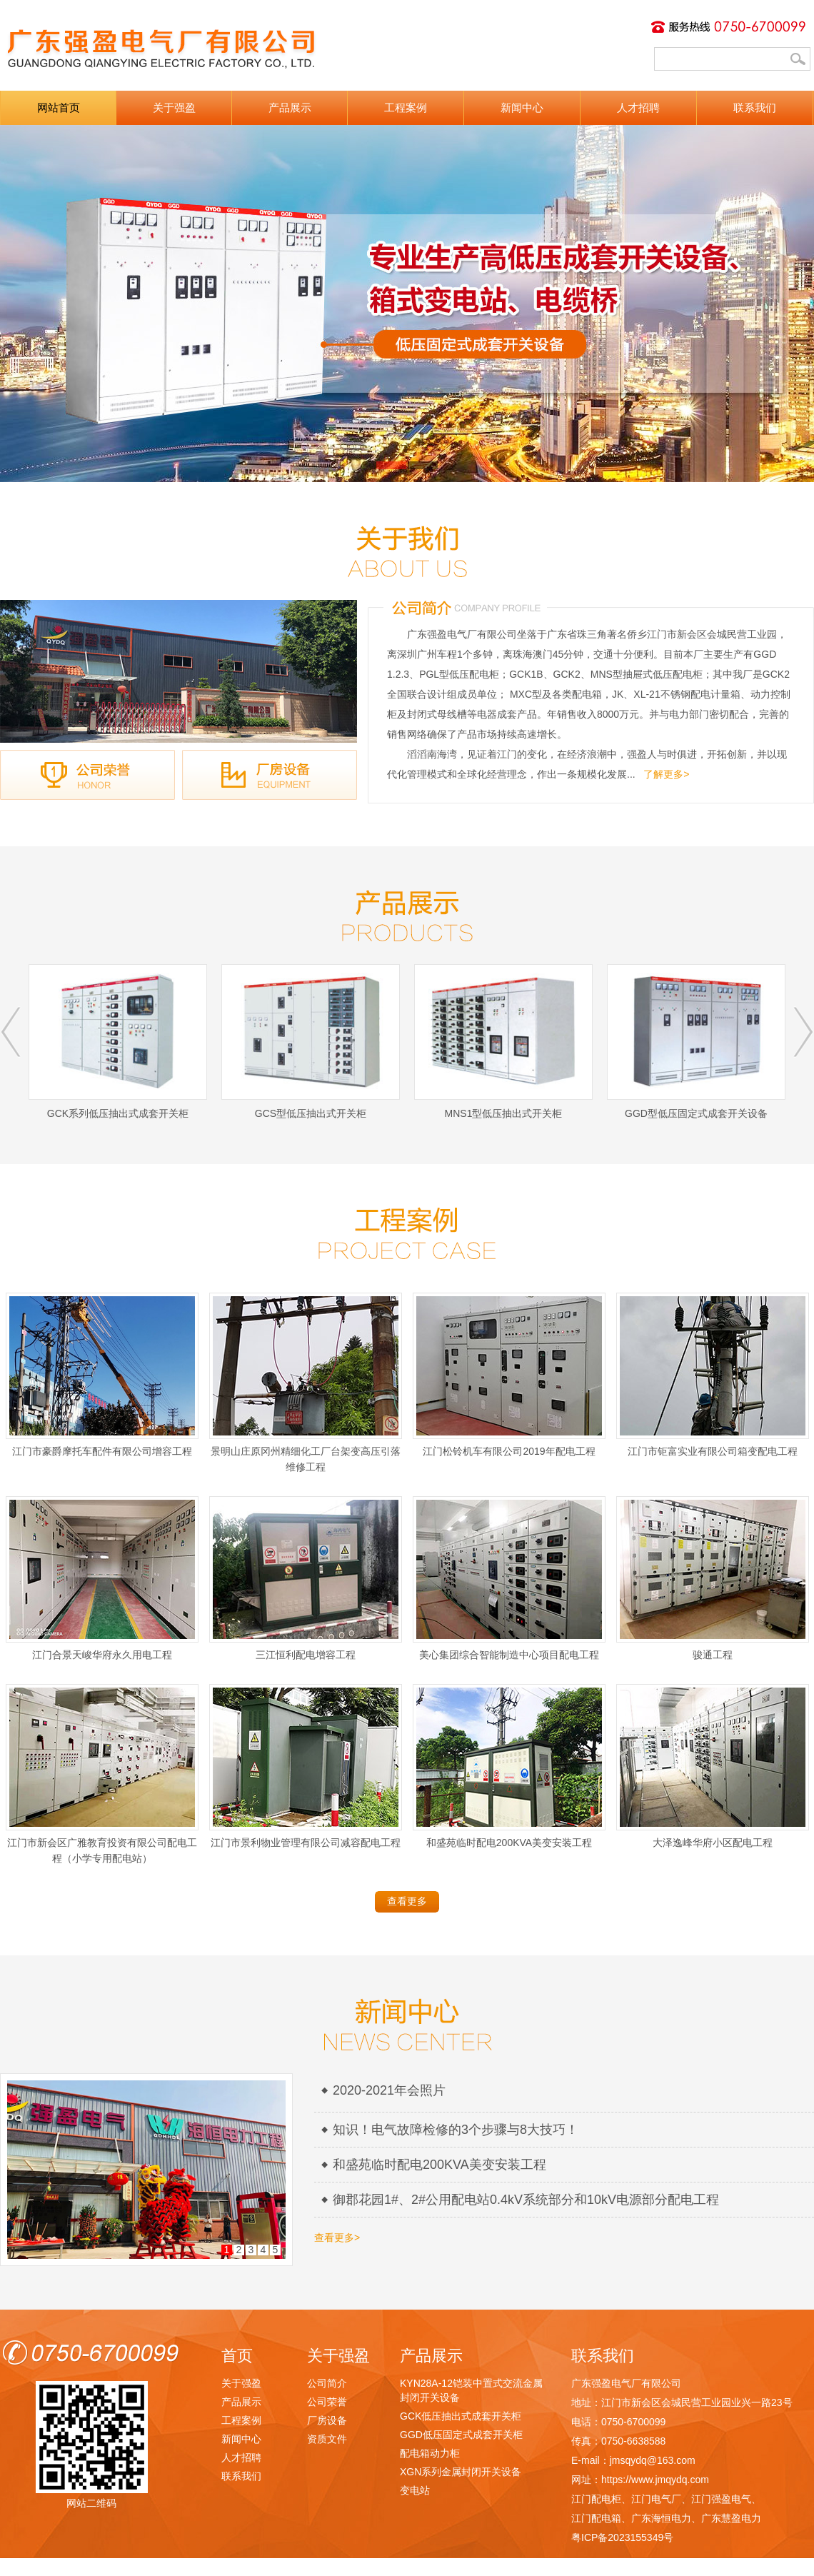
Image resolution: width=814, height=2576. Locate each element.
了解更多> (666, 774)
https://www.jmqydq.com (655, 2479)
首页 (237, 2356)
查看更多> (337, 2237)
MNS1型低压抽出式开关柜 (503, 1041)
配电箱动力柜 (430, 2453)
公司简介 (327, 2383)
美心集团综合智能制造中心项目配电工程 (509, 1578)
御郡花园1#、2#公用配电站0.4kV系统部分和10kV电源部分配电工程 (526, 2199)
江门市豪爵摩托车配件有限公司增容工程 (102, 1375)
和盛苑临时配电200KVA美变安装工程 (509, 1766)
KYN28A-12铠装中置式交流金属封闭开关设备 (471, 2390)
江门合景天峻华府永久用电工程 (102, 1578)
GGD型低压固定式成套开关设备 (696, 1041)
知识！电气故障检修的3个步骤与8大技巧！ (455, 2130)
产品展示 (289, 107)
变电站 (415, 2490)
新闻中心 (522, 107)
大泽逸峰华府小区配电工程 (712, 1766)
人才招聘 (638, 107)
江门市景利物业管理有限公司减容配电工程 (305, 1766)
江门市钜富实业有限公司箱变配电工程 (712, 1375)
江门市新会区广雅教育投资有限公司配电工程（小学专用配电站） (102, 1774)
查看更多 (407, 1901)
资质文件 (327, 2439)
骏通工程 (712, 1578)
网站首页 (58, 107)
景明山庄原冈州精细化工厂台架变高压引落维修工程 (305, 1383)
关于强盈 (174, 107)
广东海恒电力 (661, 2518)
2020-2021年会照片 (389, 2090)
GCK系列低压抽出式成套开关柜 (118, 1041)
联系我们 (754, 107)
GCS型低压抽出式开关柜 (310, 1041)
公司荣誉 (327, 2401)
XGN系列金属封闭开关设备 (460, 2471)
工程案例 (405, 107)
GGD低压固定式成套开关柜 (461, 2434)
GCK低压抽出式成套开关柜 (460, 2416)
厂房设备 (327, 2420)
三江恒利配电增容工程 (305, 1578)
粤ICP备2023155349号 (622, 2537)
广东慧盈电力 (731, 2518)
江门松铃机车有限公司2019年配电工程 (509, 1375)
